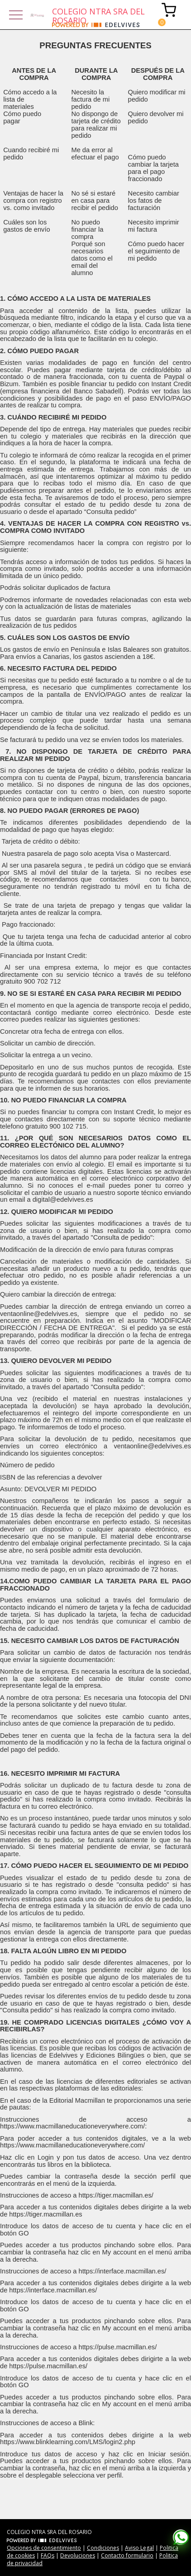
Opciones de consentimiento (44, 2548)
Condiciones (103, 2548)
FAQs (47, 2555)
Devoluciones (77, 2555)
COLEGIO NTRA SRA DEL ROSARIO (98, 14)
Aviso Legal (139, 2548)
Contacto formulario (127, 2555)
